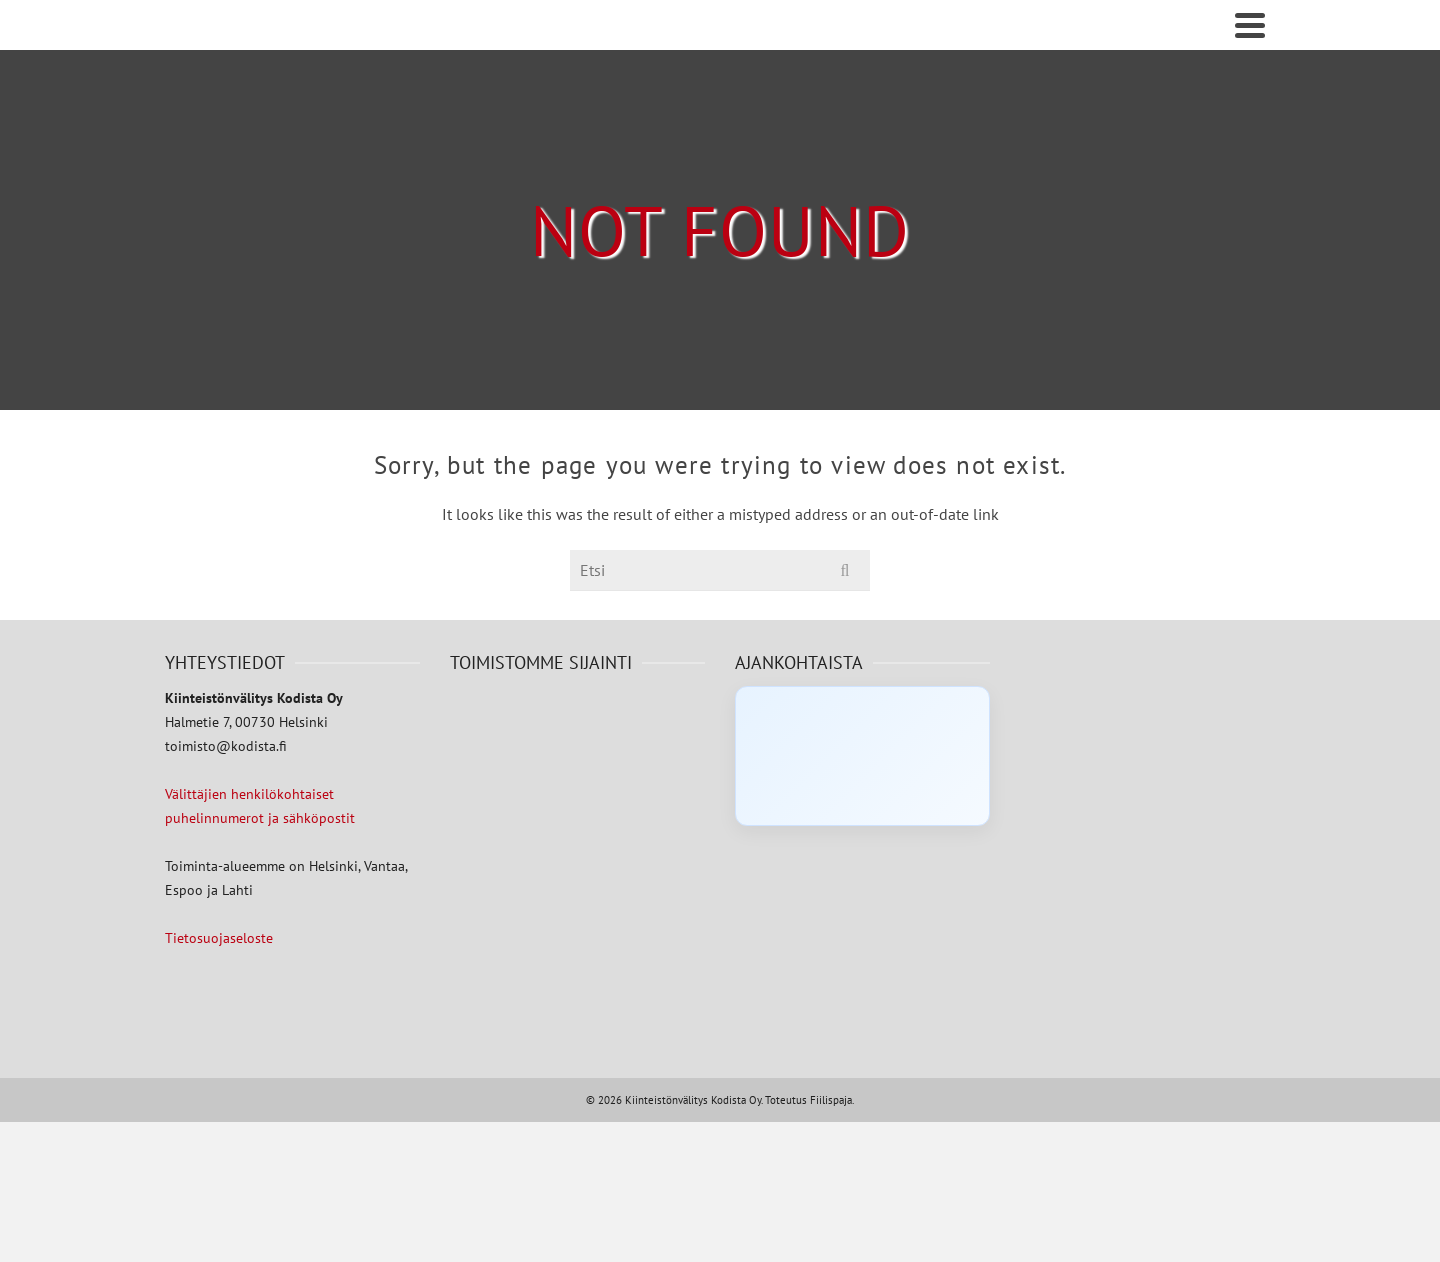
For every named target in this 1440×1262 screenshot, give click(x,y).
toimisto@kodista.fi (226, 746)
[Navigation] (1250, 25)
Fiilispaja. (832, 1100)
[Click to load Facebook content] (862, 756)
